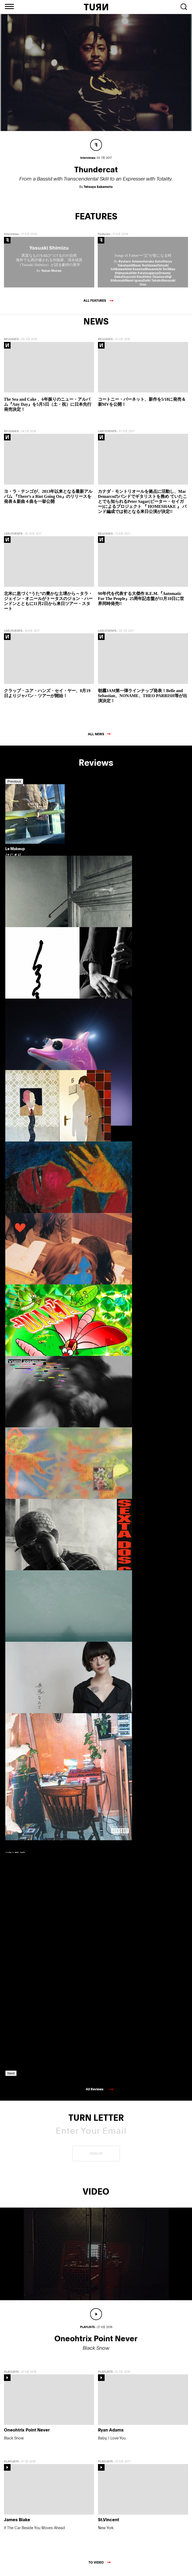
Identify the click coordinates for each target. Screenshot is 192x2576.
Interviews (11, 236)
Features (104, 236)
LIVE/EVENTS (107, 433)
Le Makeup (15, 850)
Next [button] (11, 2075)
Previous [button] (14, 783)
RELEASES (11, 341)
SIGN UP (96, 2155)
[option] (29, 857)
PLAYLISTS (11, 2373)
